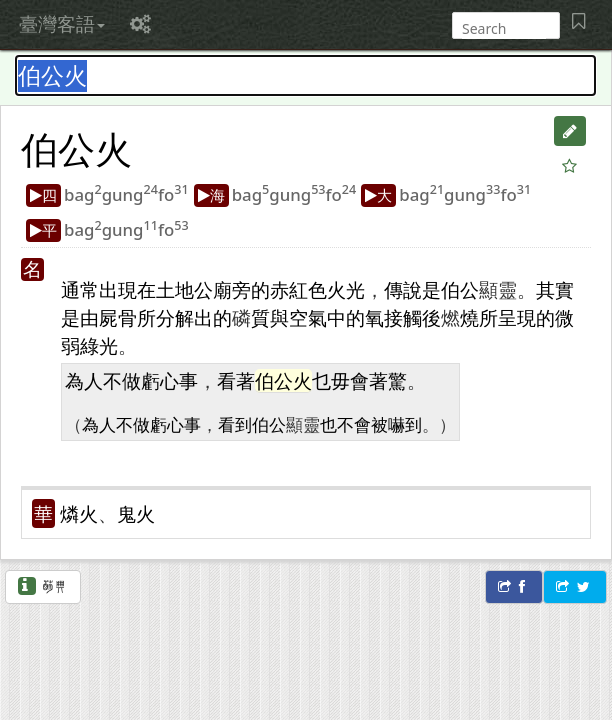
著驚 (388, 380)
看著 (236, 380)
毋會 (350, 380)
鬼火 (136, 513)
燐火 (79, 513)
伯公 (58, 148)
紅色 (308, 289)
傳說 (403, 289)
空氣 (308, 317)
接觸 (403, 317)
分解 (175, 317)
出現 (118, 289)
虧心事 (169, 380)
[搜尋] (504, 28)
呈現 (517, 317)
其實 (555, 289)
